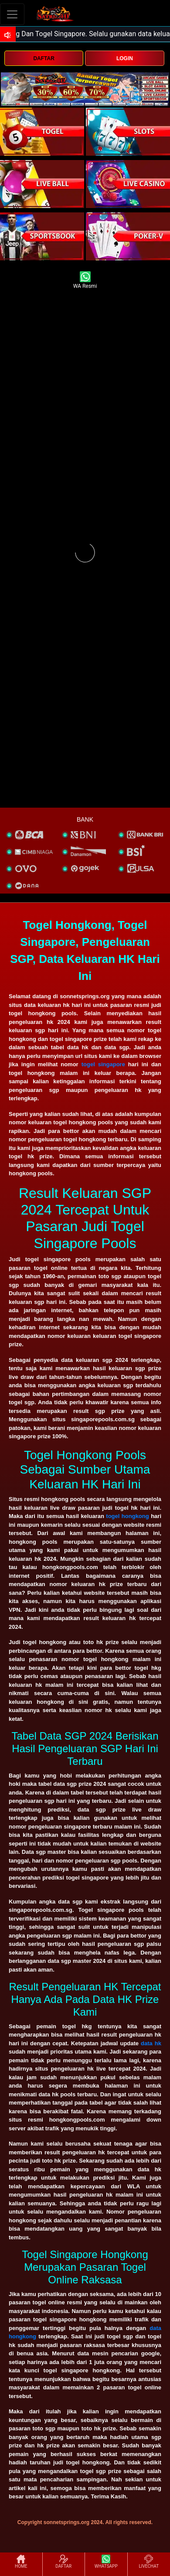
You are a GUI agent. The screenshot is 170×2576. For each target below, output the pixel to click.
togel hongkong (127, 1516)
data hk (151, 2043)
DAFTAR (43, 58)
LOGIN (124, 58)
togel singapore (103, 1064)
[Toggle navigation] (12, 14)
